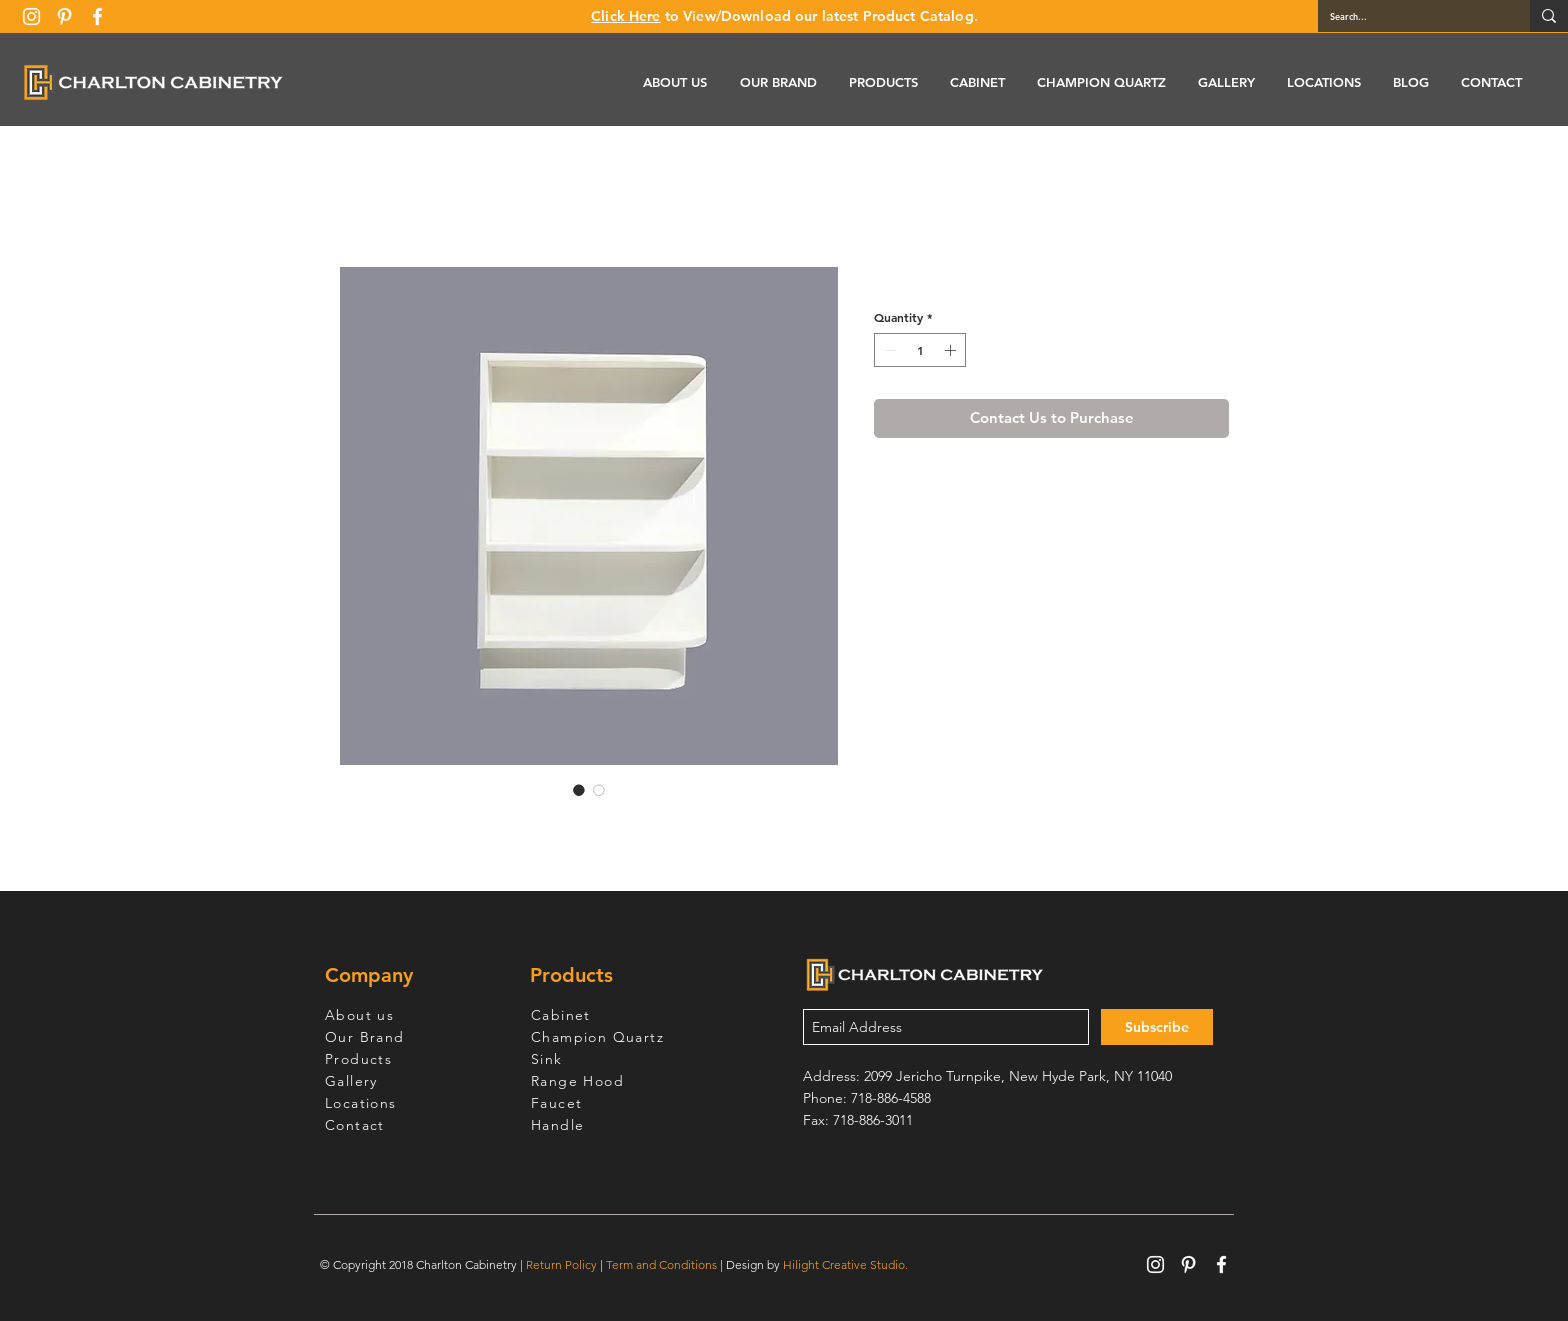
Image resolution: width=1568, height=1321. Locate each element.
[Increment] (952, 350)
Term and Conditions (661, 1264)
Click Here (625, 16)
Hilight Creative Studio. (845, 1264)
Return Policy (561, 1264)
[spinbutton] (920, 350)
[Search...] (1409, 16)
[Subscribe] (1157, 1027)
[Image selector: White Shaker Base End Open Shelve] (579, 790)
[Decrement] (888, 350)
